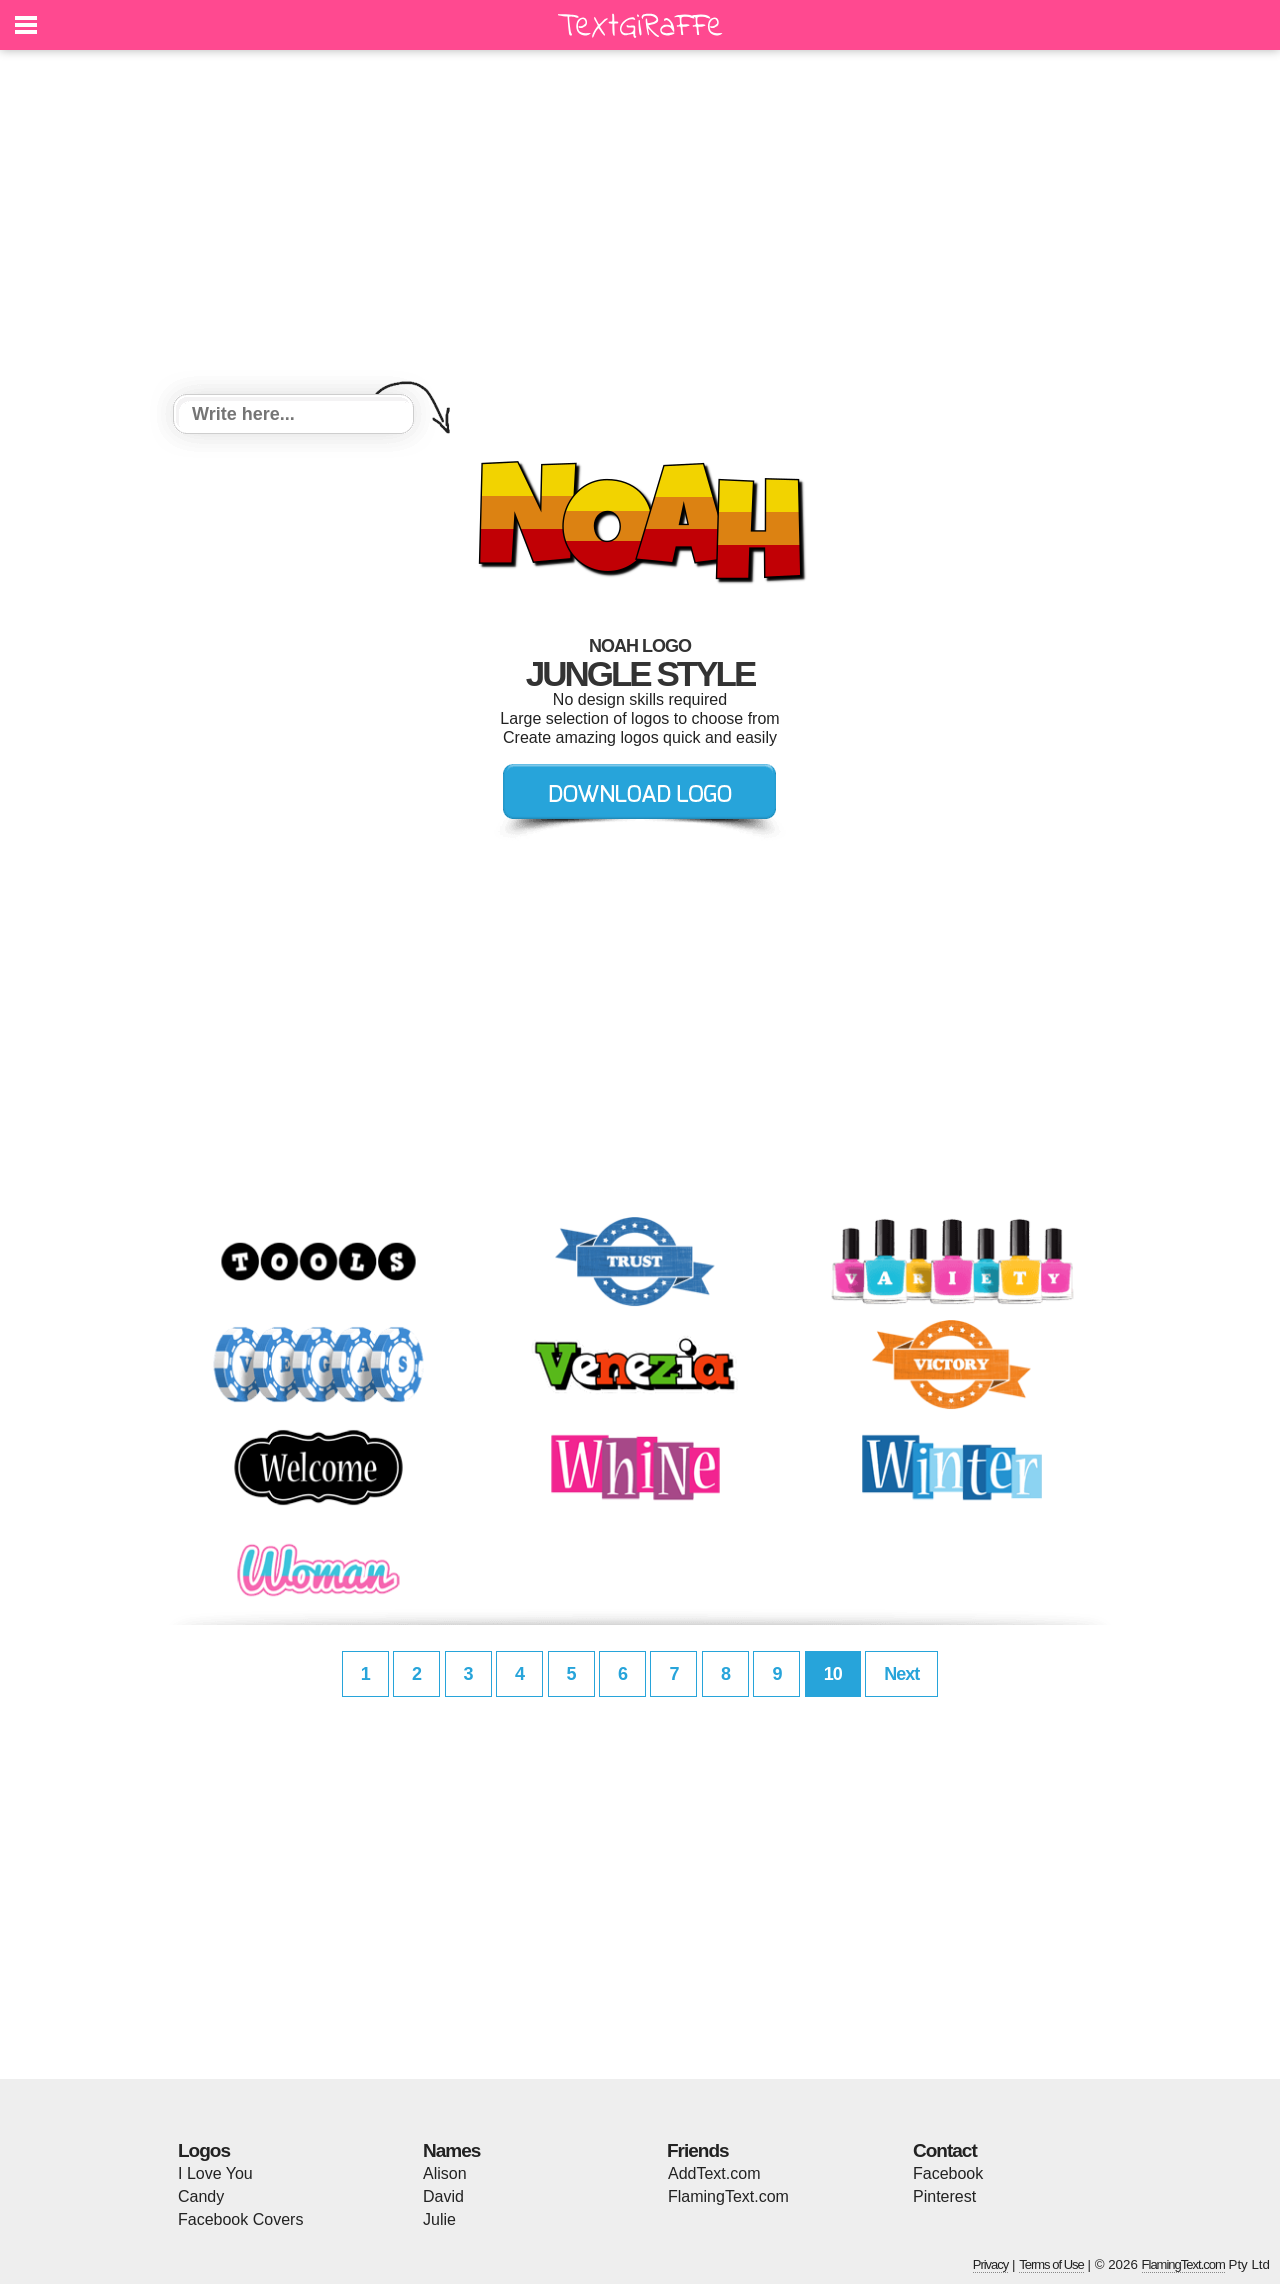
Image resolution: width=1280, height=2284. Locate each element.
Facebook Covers (240, 2219)
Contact (945, 2150)
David (443, 2196)
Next (901, 1674)
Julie (439, 2219)
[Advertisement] (640, 225)
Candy (201, 2196)
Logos (204, 2150)
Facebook (948, 2173)
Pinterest (944, 2196)
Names (451, 2150)
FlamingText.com (728, 2196)
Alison (445, 2173)
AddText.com (714, 2173)
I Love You (215, 2173)
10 (833, 1674)
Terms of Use (1051, 2264)
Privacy (991, 2264)
